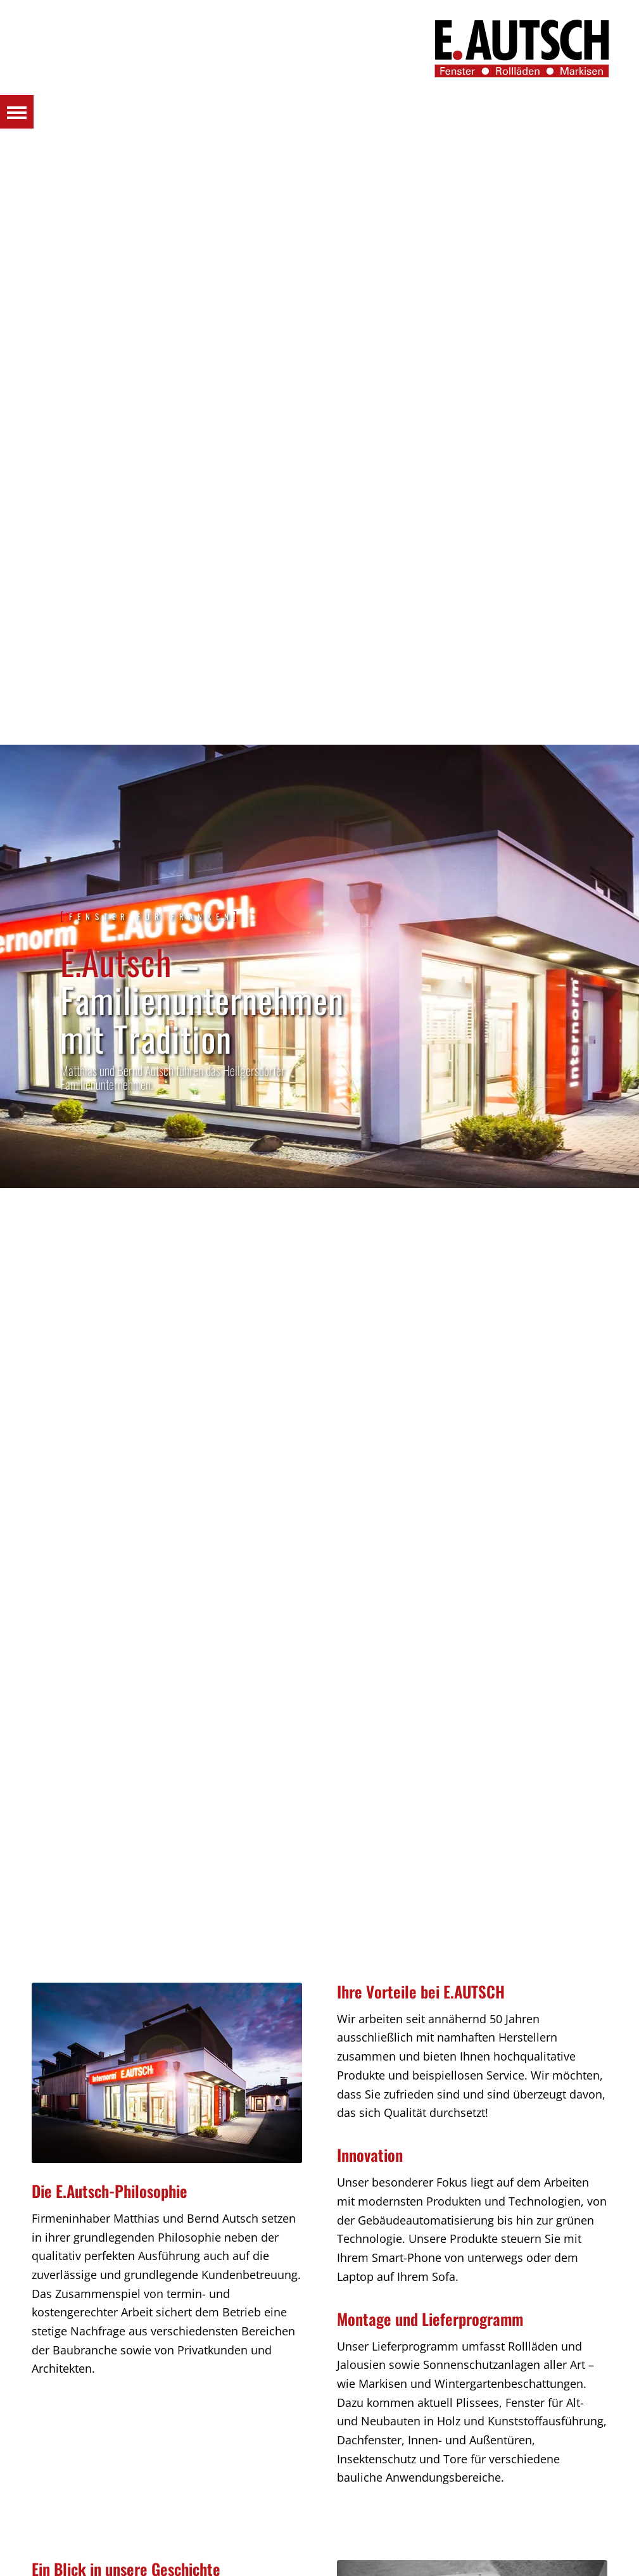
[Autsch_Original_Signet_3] (522, 48)
